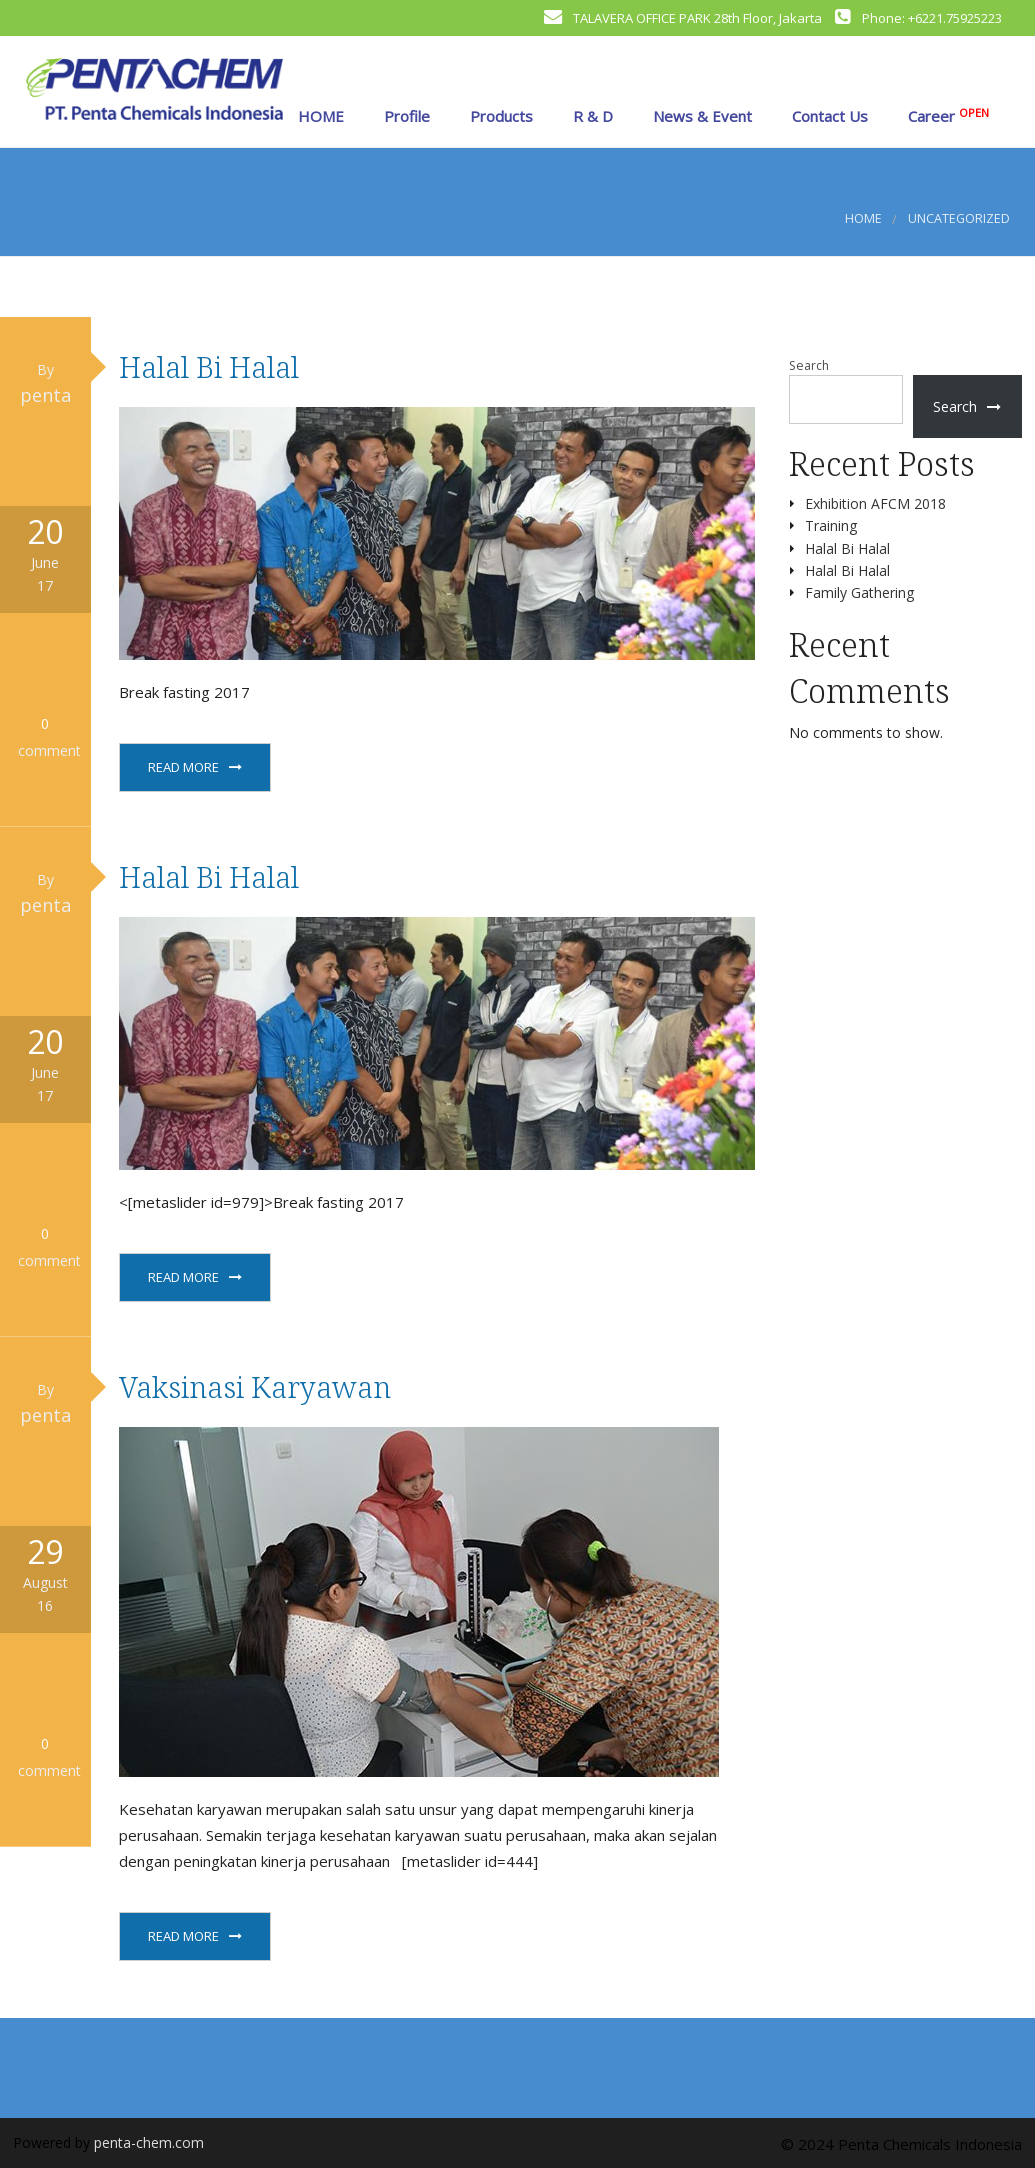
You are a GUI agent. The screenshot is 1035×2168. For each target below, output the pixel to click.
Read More (183, 767)
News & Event (700, 116)
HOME (319, 116)
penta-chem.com (149, 2142)
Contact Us (828, 116)
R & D (591, 116)
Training (831, 525)
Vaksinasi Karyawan (255, 1386)
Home (863, 218)
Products (499, 116)
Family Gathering (859, 592)
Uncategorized (959, 218)
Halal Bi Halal (209, 366)
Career (946, 116)
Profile (405, 116)
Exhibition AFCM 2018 (875, 503)
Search (809, 365)
